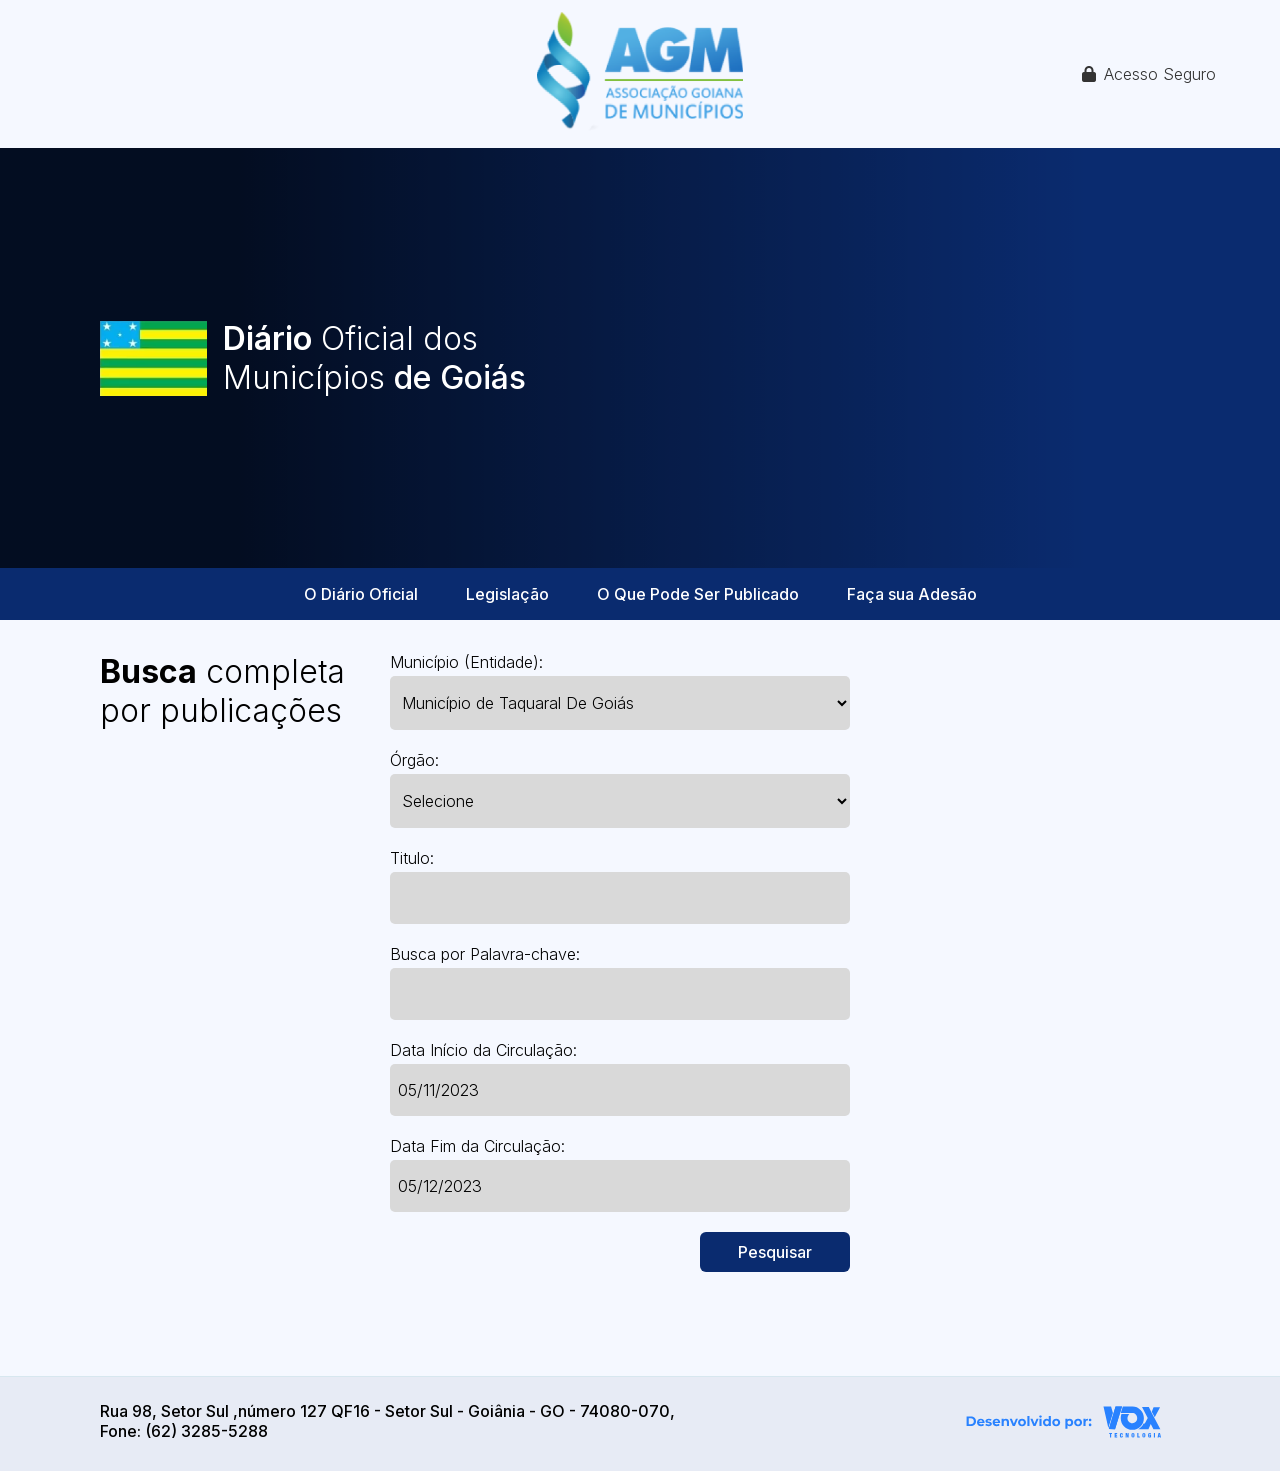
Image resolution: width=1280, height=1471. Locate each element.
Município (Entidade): (466, 662)
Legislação (507, 594)
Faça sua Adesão (912, 594)
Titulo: (412, 858)
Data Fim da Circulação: (477, 1146)
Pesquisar (775, 1252)
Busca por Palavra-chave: (485, 954)
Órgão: (414, 760)
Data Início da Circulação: (483, 1050)
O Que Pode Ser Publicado (698, 594)
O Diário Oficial (361, 594)
